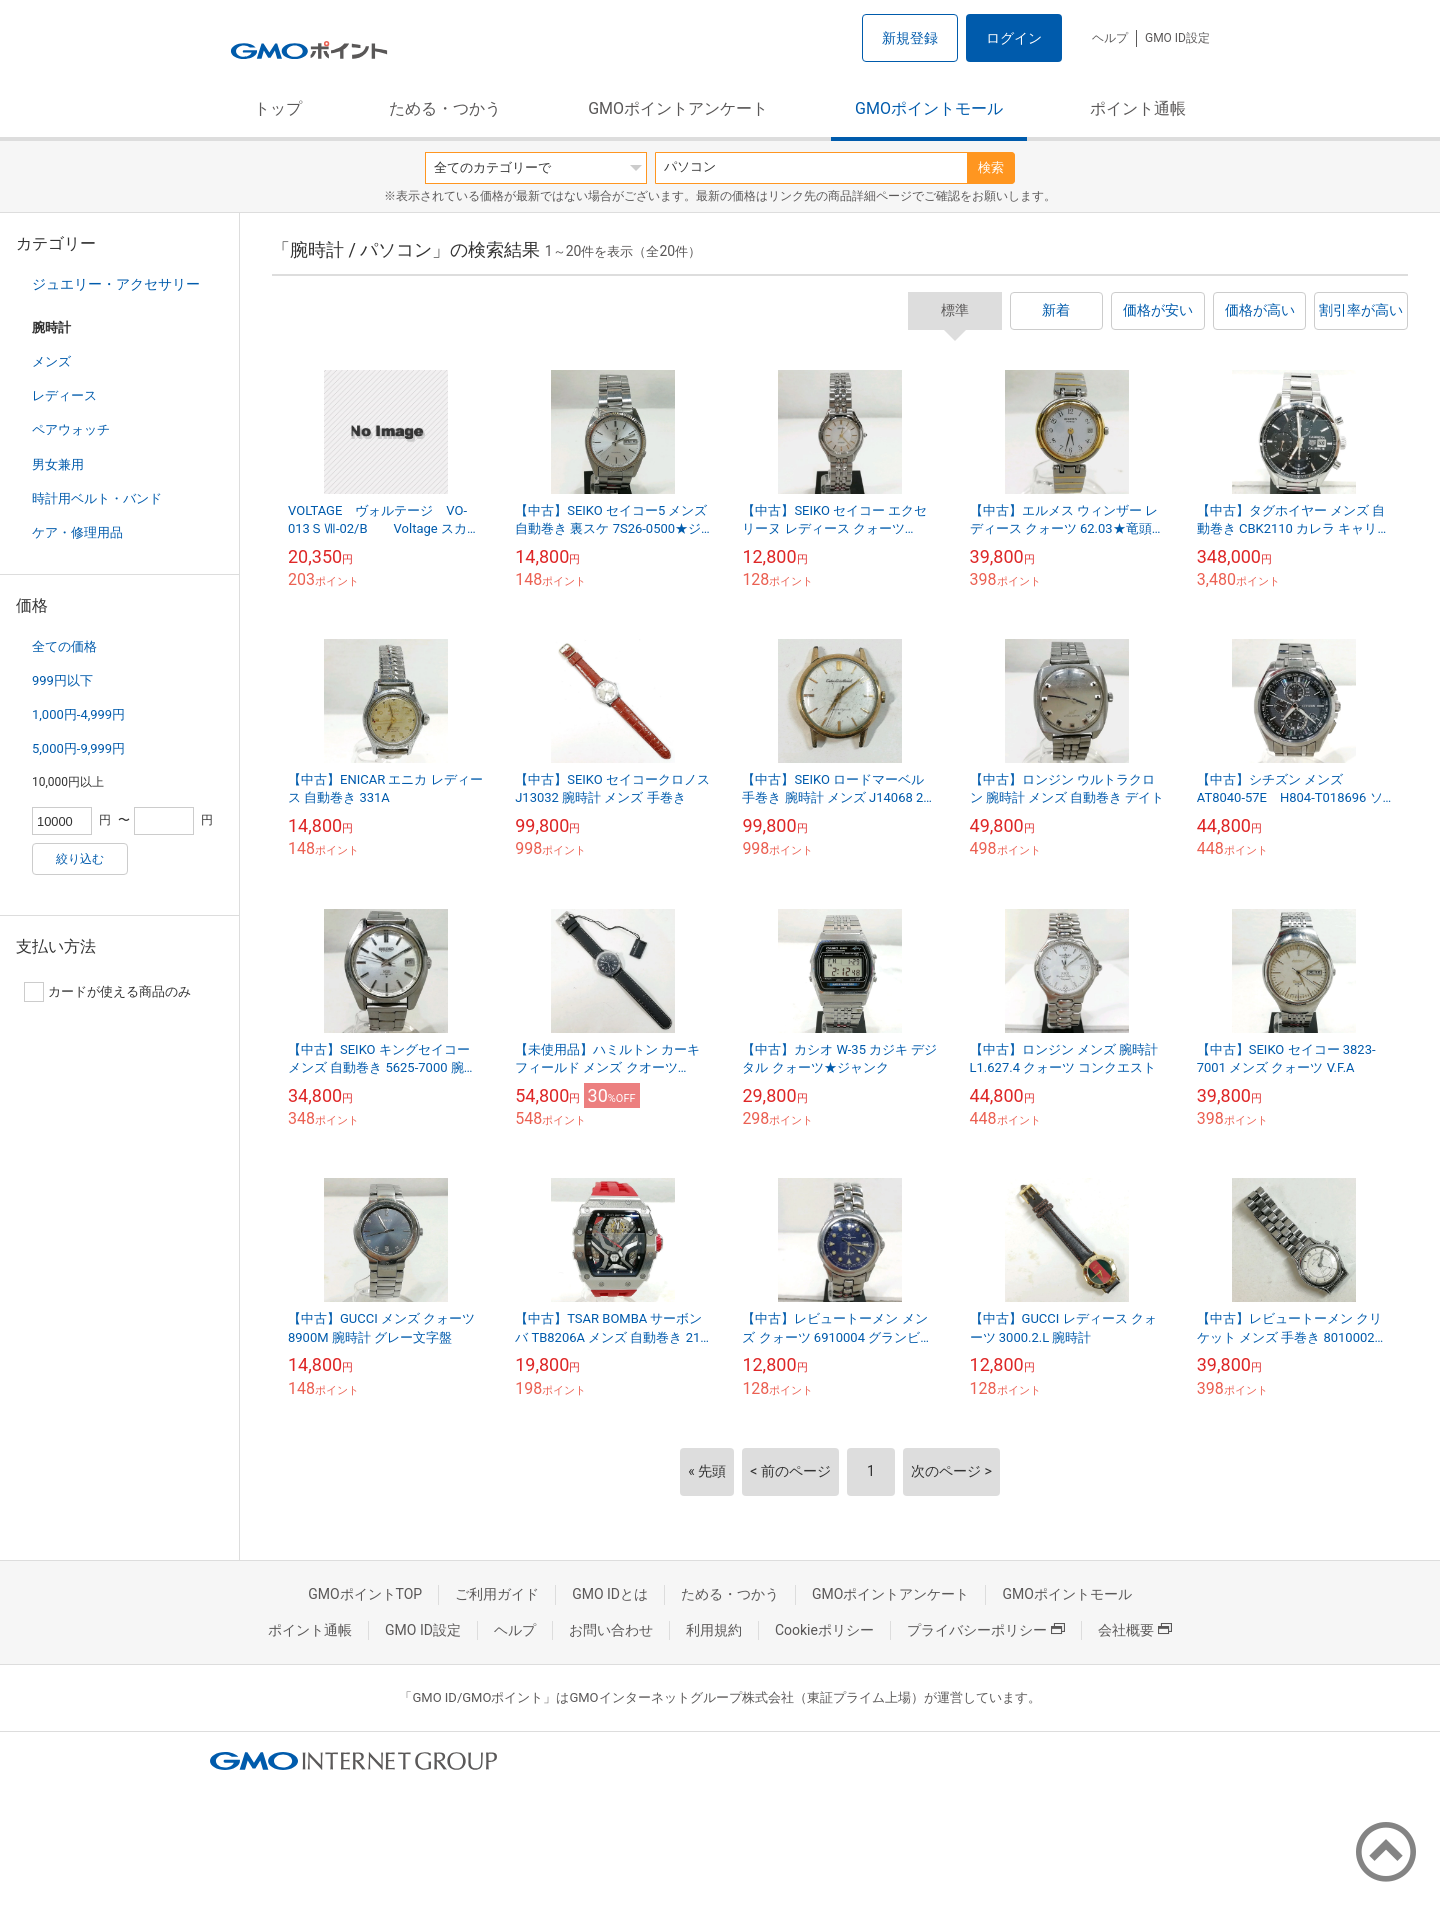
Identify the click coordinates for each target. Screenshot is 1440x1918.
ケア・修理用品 (77, 532)
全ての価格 (64, 646)
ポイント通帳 (1138, 108)
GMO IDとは (610, 1594)
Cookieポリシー (824, 1630)
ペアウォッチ (71, 429)
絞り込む (80, 859)
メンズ (51, 361)
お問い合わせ (611, 1630)
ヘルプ (1110, 38)
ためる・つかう (445, 108)
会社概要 (1135, 1630)
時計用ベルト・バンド (97, 498)
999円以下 (62, 680)
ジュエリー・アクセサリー (116, 284)
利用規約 (714, 1630)
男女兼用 (58, 464)
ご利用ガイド (497, 1594)
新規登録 (910, 38)
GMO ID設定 (1177, 38)
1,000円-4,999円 (78, 714)
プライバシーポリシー (986, 1630)
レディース (64, 395)
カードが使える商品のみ (107, 992)
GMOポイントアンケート (678, 108)
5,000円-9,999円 (78, 748)
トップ (278, 108)
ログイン (1014, 38)
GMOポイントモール (929, 108)
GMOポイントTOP (365, 1594)
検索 (991, 167)
